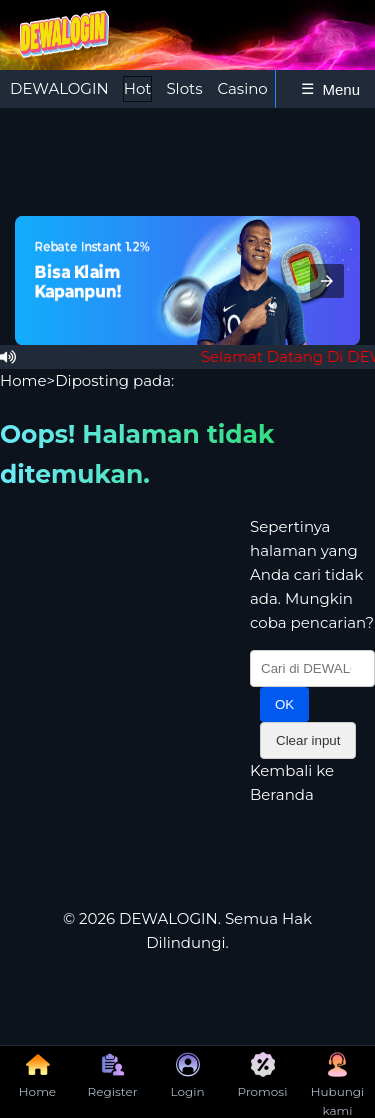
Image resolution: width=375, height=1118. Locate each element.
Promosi (263, 1075)
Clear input (308, 740)
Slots (184, 88)
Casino (242, 88)
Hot (138, 88)
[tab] (59, 89)
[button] (327, 281)
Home (23, 380)
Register (113, 1075)
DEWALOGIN (59, 88)
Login (187, 1075)
